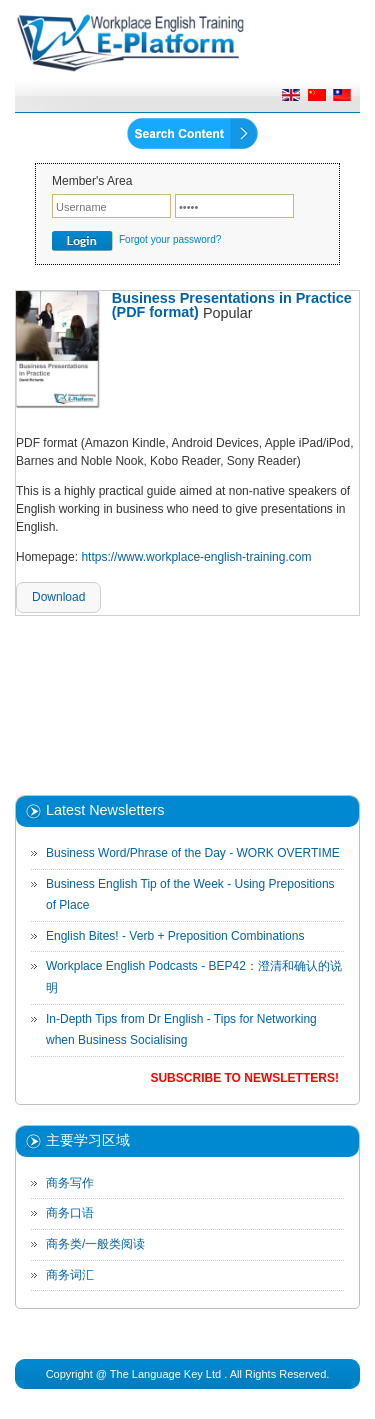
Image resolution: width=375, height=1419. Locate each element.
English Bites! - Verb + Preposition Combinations (175, 936)
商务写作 (70, 1183)
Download (58, 597)
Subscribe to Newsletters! (244, 1078)
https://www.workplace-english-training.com (196, 557)
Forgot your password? (170, 239)
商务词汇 (70, 1275)
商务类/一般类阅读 (95, 1244)
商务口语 (70, 1213)
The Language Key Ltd (165, 1374)
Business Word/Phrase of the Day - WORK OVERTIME (193, 853)
